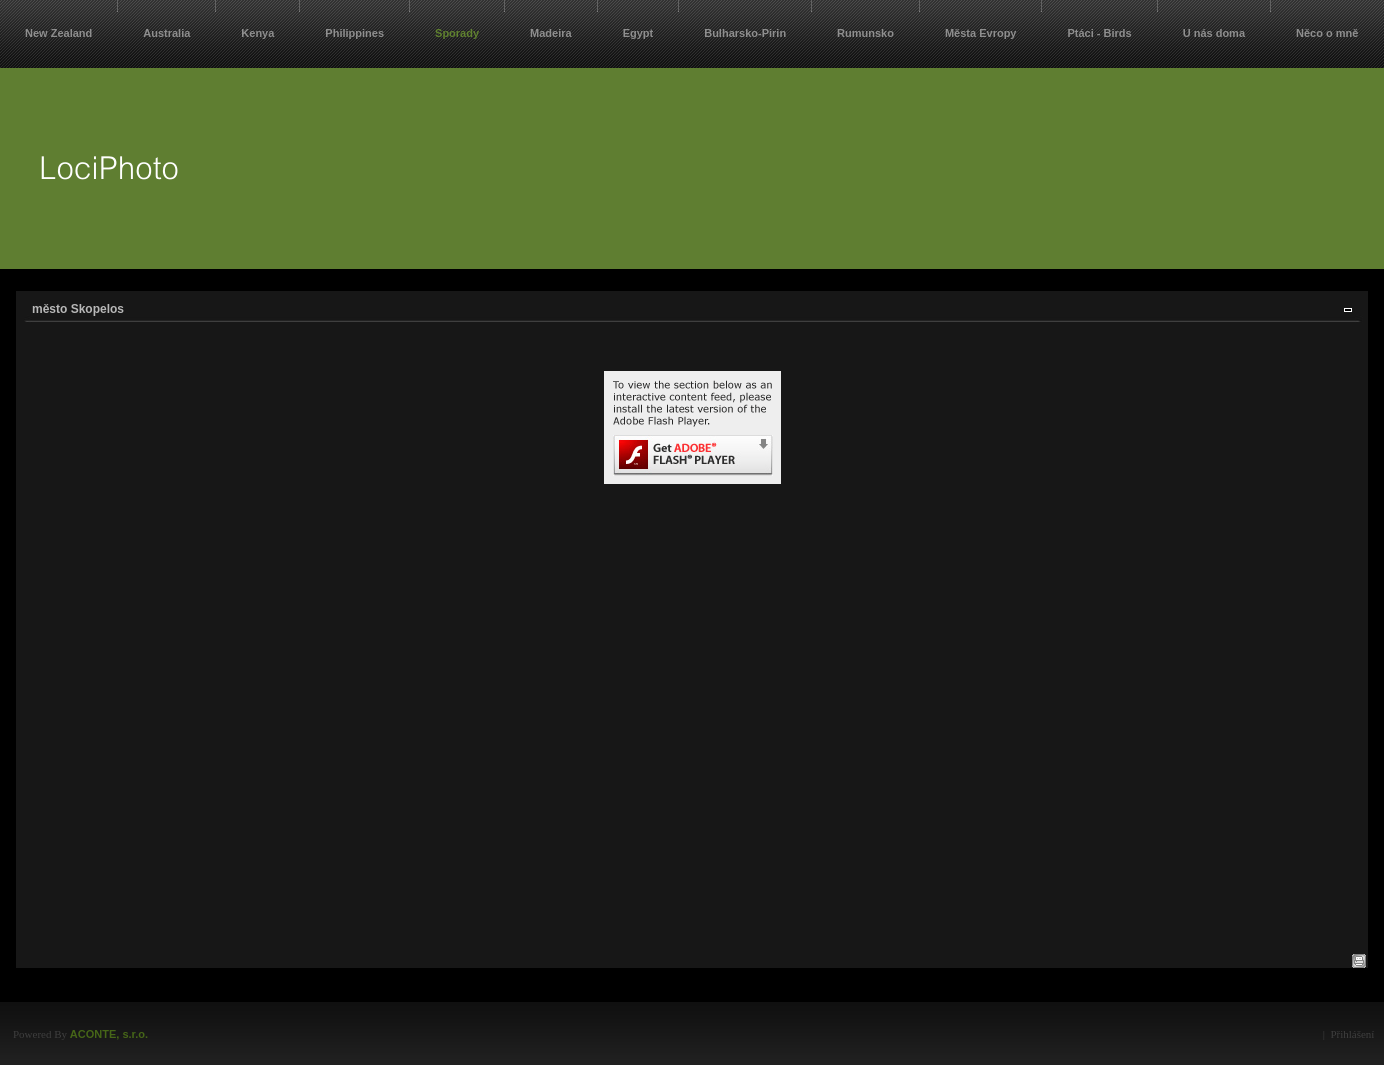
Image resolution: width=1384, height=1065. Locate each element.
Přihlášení (1352, 1034)
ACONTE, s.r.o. (109, 1034)
